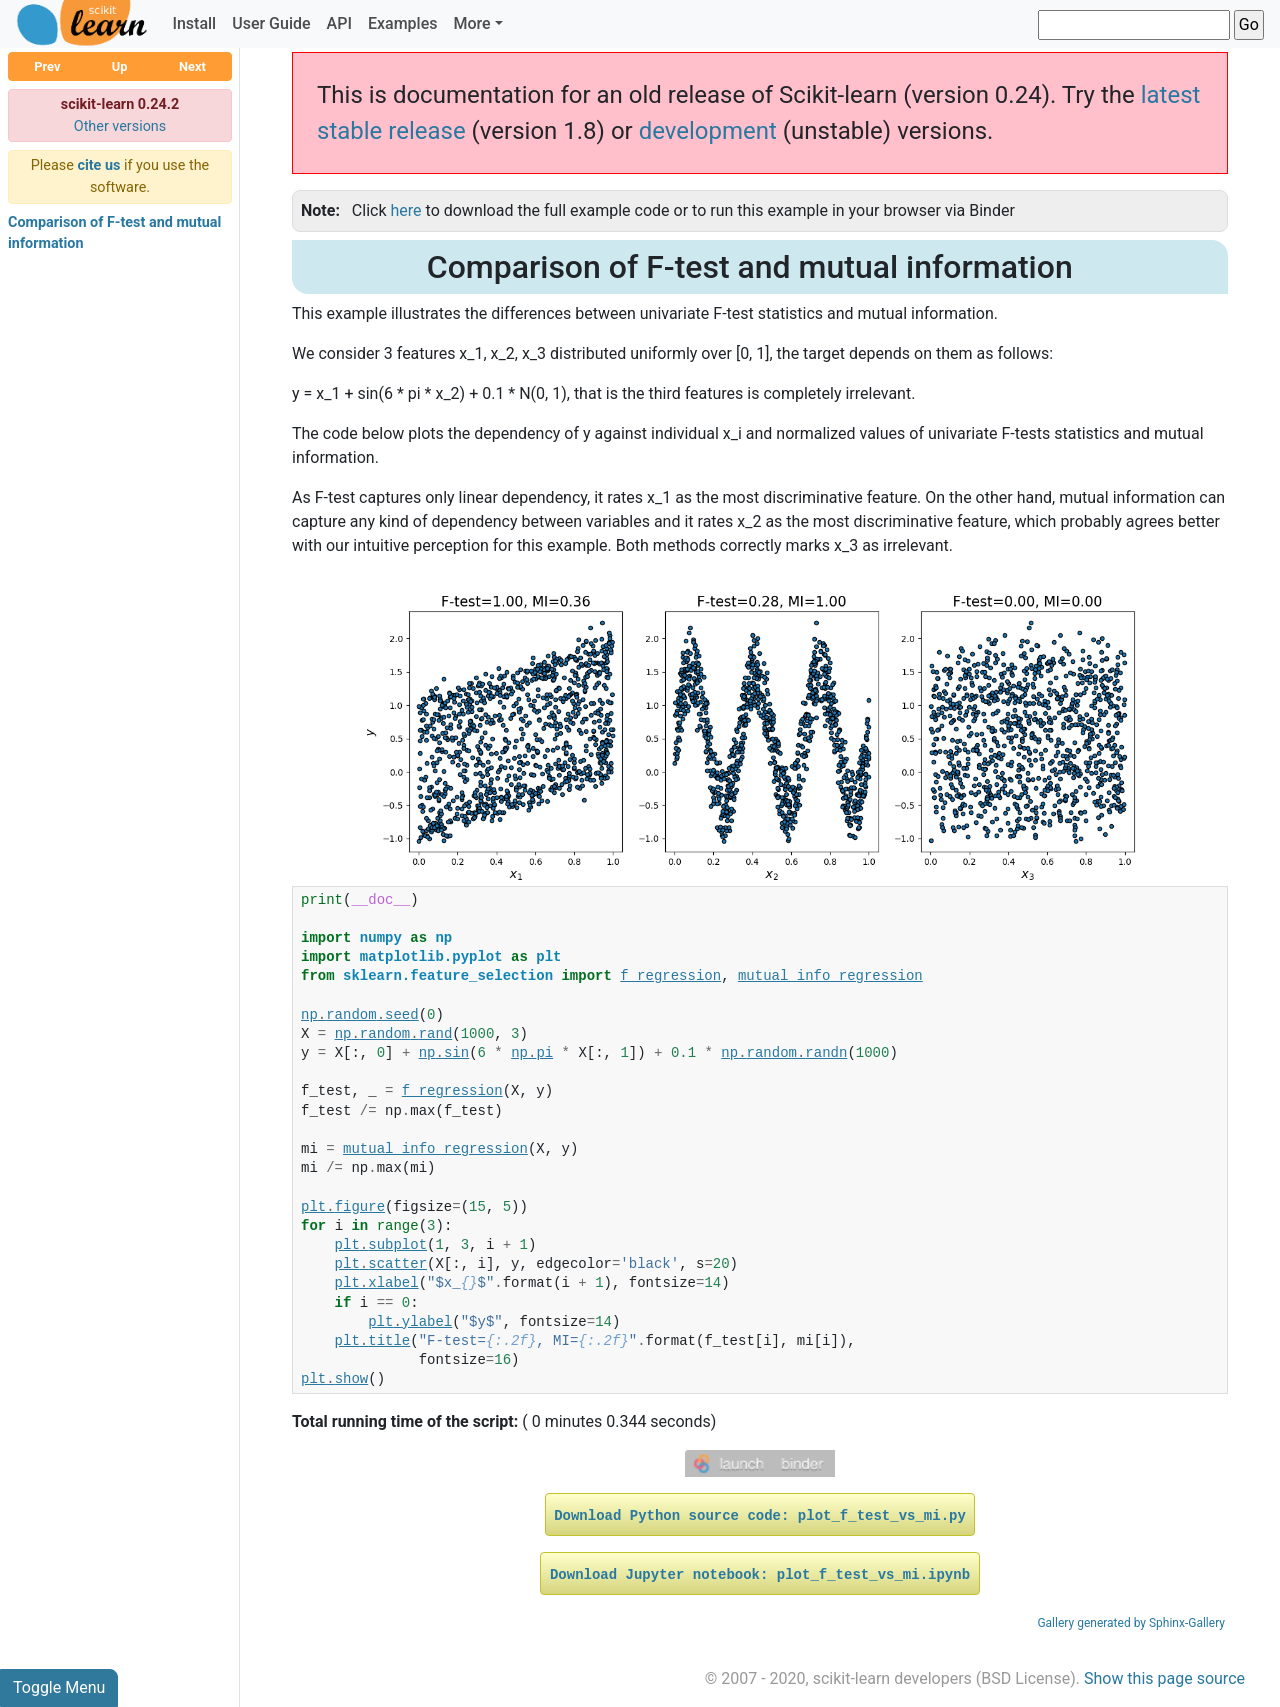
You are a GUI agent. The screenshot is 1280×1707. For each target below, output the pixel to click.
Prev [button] (47, 66)
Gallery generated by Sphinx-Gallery (1131, 1623)
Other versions (120, 126)
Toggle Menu (59, 1687)
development (708, 131)
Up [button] (120, 66)
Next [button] (192, 66)
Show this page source (1164, 1678)
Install (194, 23)
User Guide (271, 23)
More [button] (471, 23)
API (339, 23)
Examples (403, 23)
